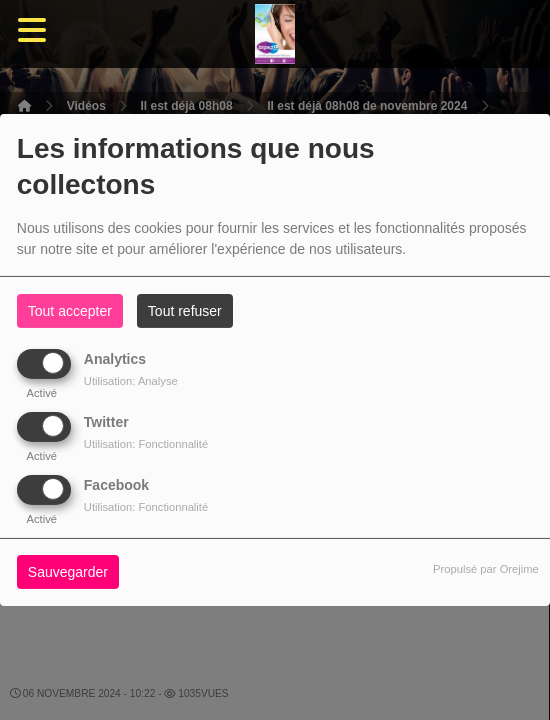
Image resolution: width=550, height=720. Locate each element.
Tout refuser (185, 311)
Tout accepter (70, 311)
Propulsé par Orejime (486, 569)
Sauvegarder (68, 572)
